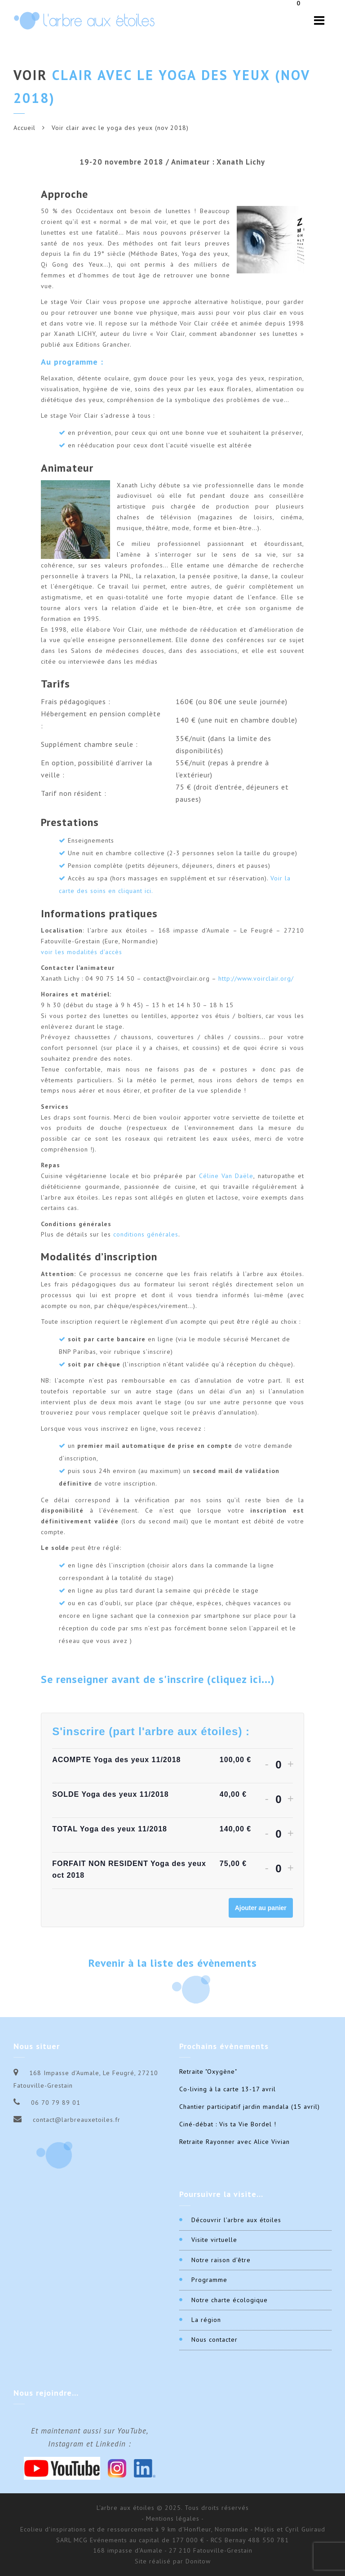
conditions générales (145, 1234)
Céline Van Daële (226, 1176)
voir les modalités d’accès (81, 952)
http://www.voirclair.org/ (256, 978)
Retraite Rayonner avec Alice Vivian (234, 2142)
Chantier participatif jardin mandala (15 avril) (249, 2107)
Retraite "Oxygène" (208, 2071)
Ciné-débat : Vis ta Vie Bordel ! (227, 2124)
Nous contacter (214, 2339)
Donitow (198, 2561)
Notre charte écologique (229, 2300)
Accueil (24, 128)
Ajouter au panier (261, 1907)
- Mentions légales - (173, 2518)
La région (206, 2320)
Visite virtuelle (214, 2240)
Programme (209, 2280)
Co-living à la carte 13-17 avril (227, 2089)
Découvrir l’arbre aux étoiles (236, 2220)
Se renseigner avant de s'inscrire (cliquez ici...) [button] (158, 1679)
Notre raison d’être (221, 2260)
